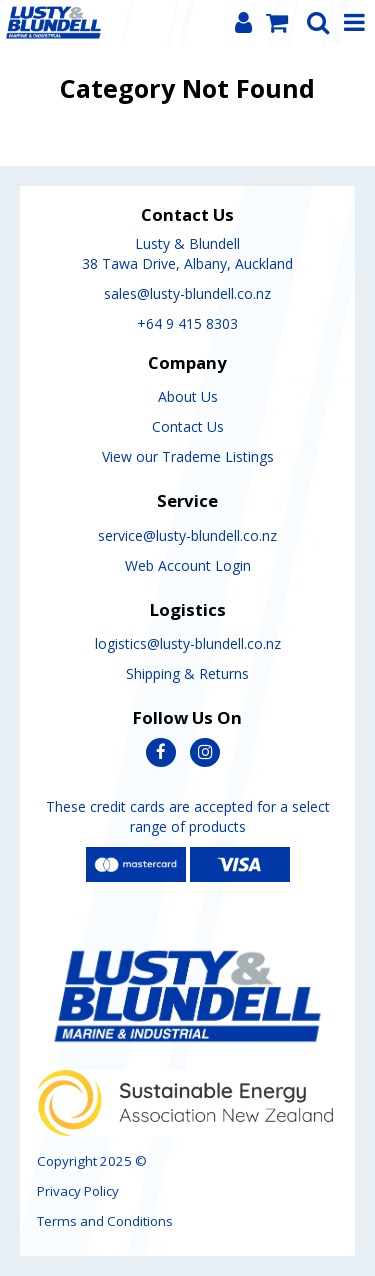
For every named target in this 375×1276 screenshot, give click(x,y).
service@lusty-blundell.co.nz (187, 535)
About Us (188, 396)
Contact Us (188, 426)
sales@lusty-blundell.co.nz (187, 293)
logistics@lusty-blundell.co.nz (188, 643)
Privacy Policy (78, 1191)
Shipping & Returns (187, 673)
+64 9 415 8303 (187, 323)
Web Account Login (188, 565)
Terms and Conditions (105, 1221)
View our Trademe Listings (188, 456)
